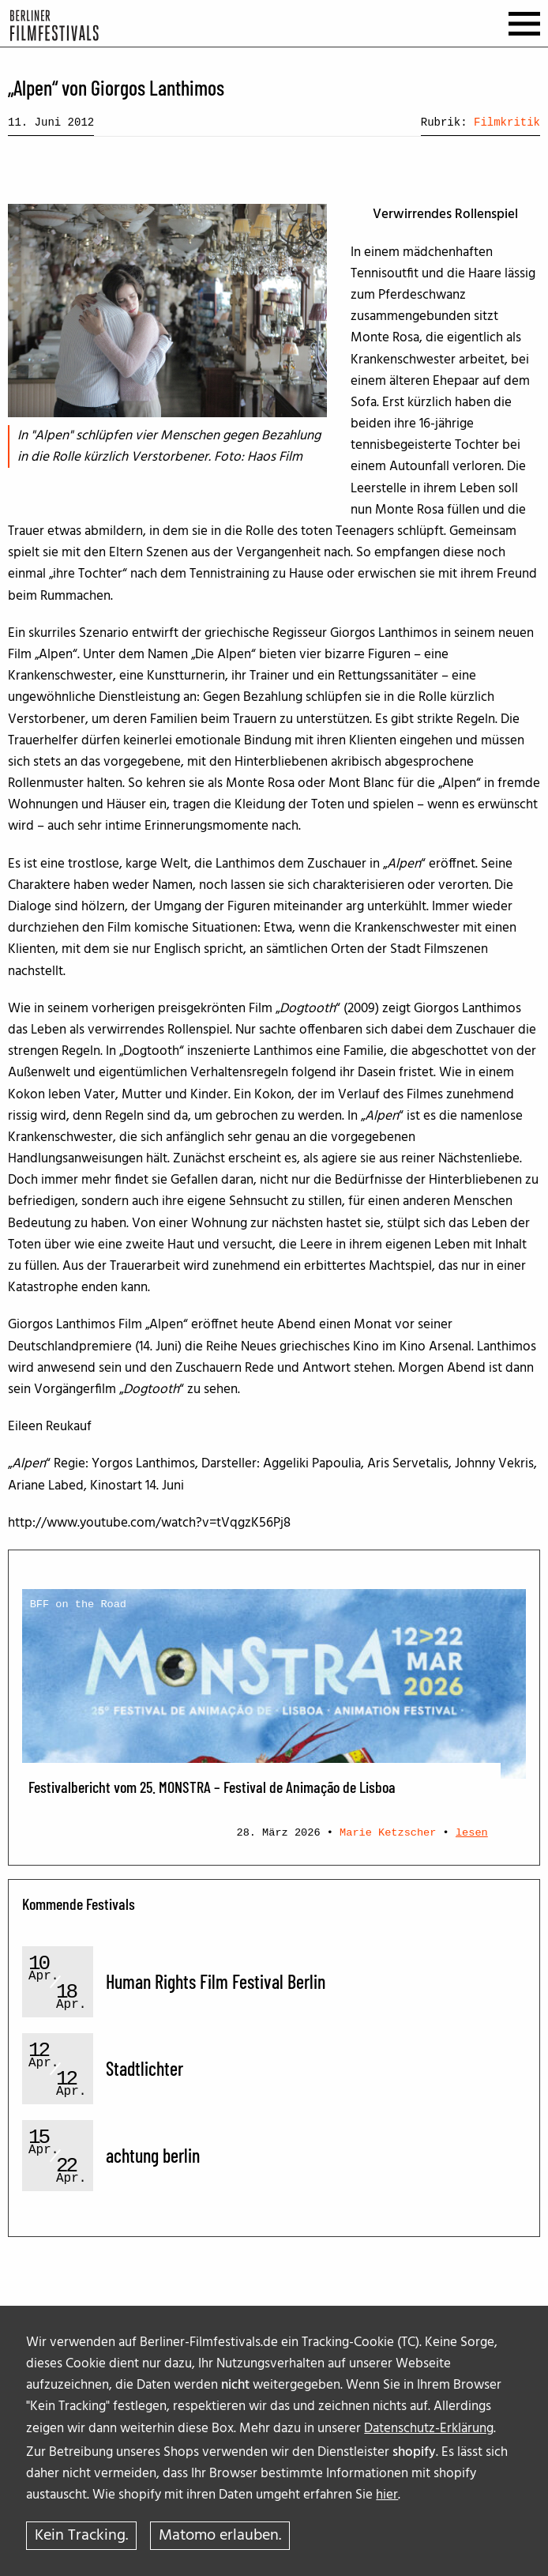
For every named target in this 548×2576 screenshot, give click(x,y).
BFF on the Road (78, 1604)
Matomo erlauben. (220, 2535)
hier (387, 2495)
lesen (472, 1833)
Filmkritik (507, 122)
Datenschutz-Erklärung (429, 2428)
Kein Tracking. (81, 2535)
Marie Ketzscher (388, 1833)
